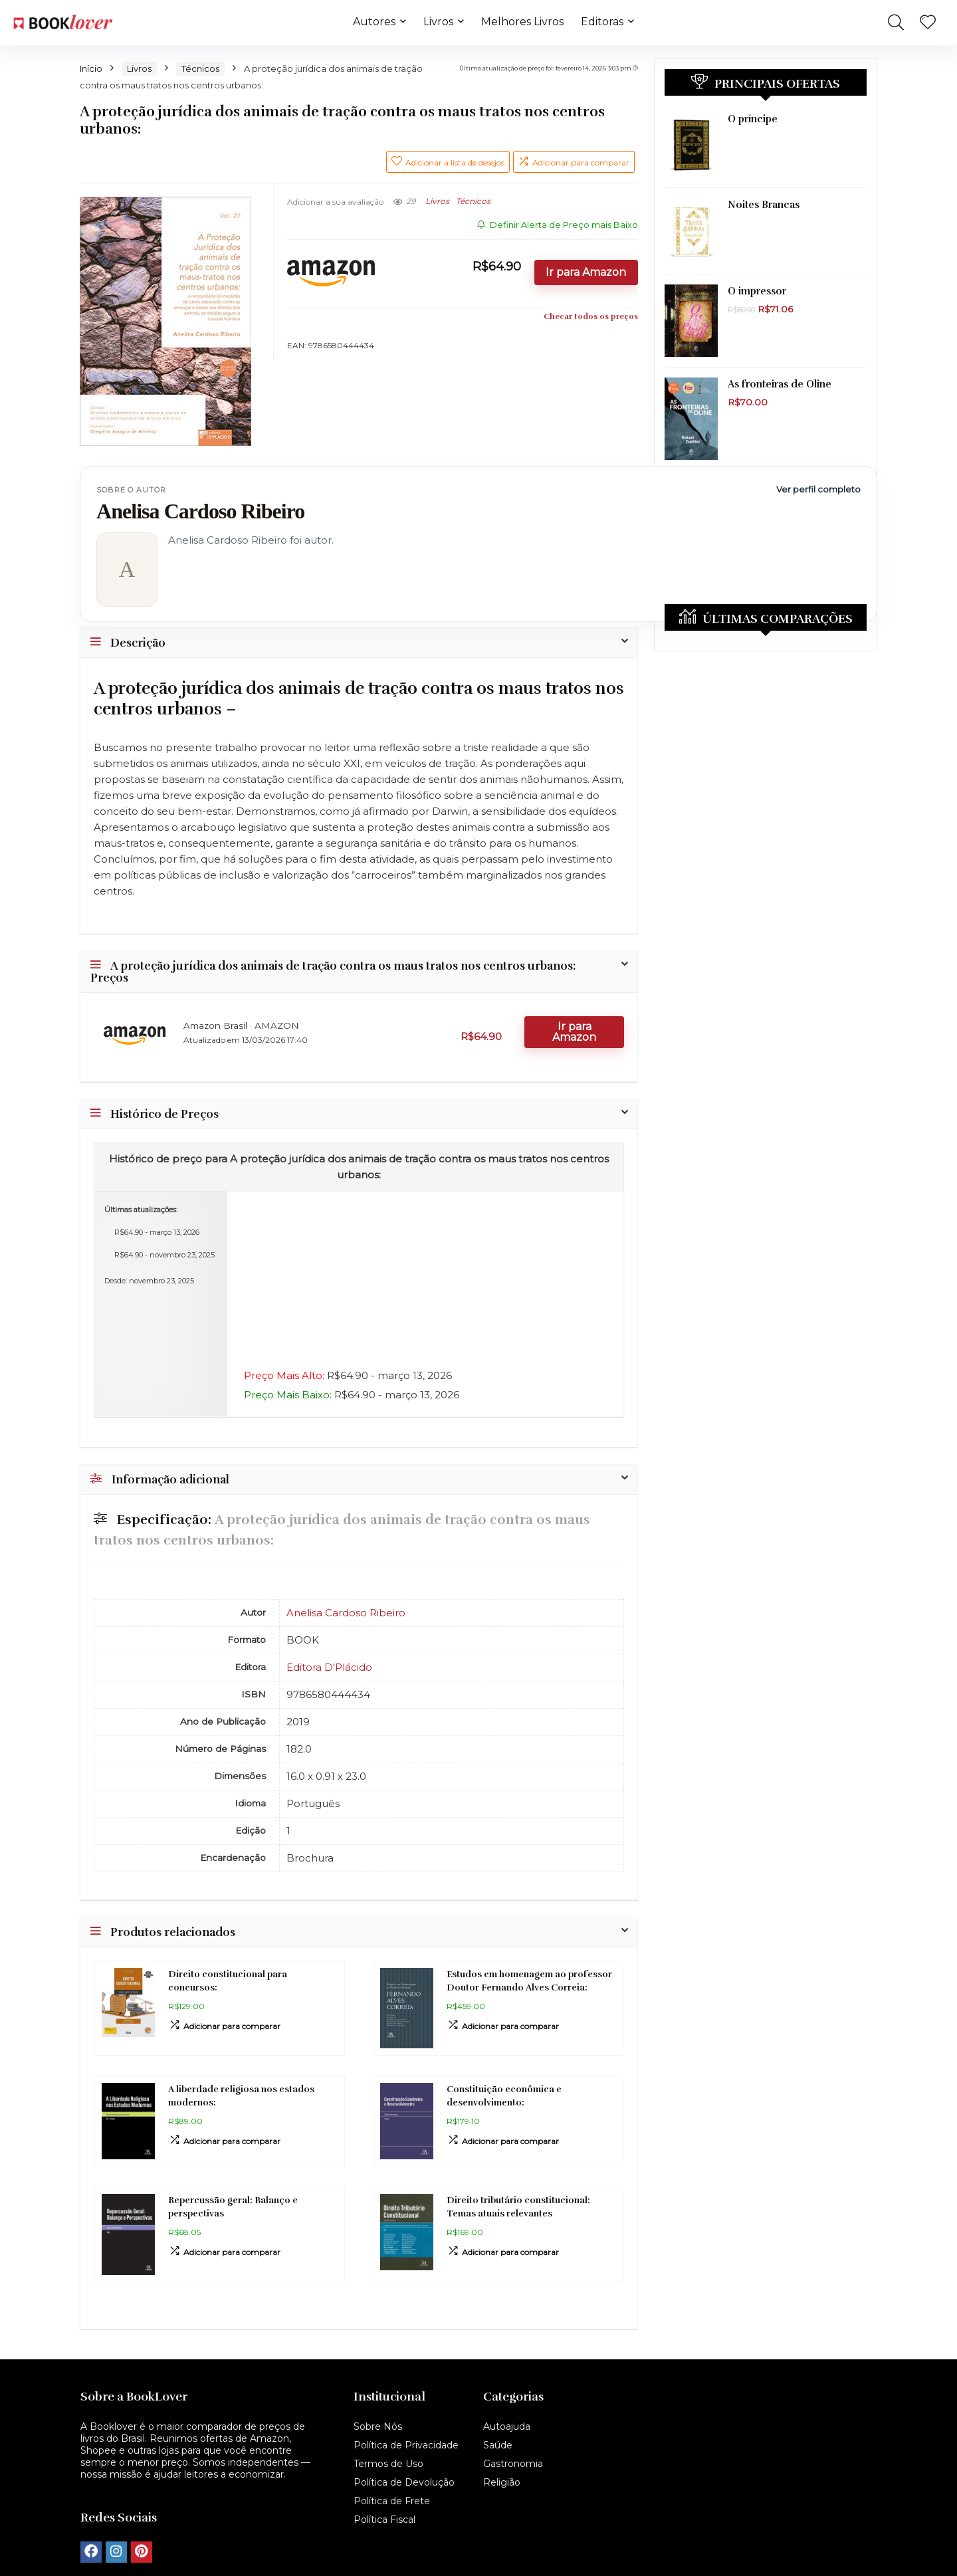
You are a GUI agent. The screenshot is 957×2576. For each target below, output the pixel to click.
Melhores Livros (522, 21)
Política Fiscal (384, 2519)
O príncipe (753, 119)
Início (91, 68)
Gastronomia (513, 2464)
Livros (438, 21)
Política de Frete (392, 2501)
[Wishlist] (928, 23)
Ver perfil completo (818, 489)
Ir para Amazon (586, 272)
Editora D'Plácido (329, 1667)
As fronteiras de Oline (779, 384)
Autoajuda (506, 2426)
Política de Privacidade (406, 2445)
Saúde (497, 2445)
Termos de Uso (388, 2464)
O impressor (757, 291)
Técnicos (200, 68)
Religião (501, 2482)
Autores (374, 21)
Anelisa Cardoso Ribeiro (345, 1612)
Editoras (602, 21)
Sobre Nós (378, 2426)
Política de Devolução (404, 2482)
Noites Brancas (763, 205)
